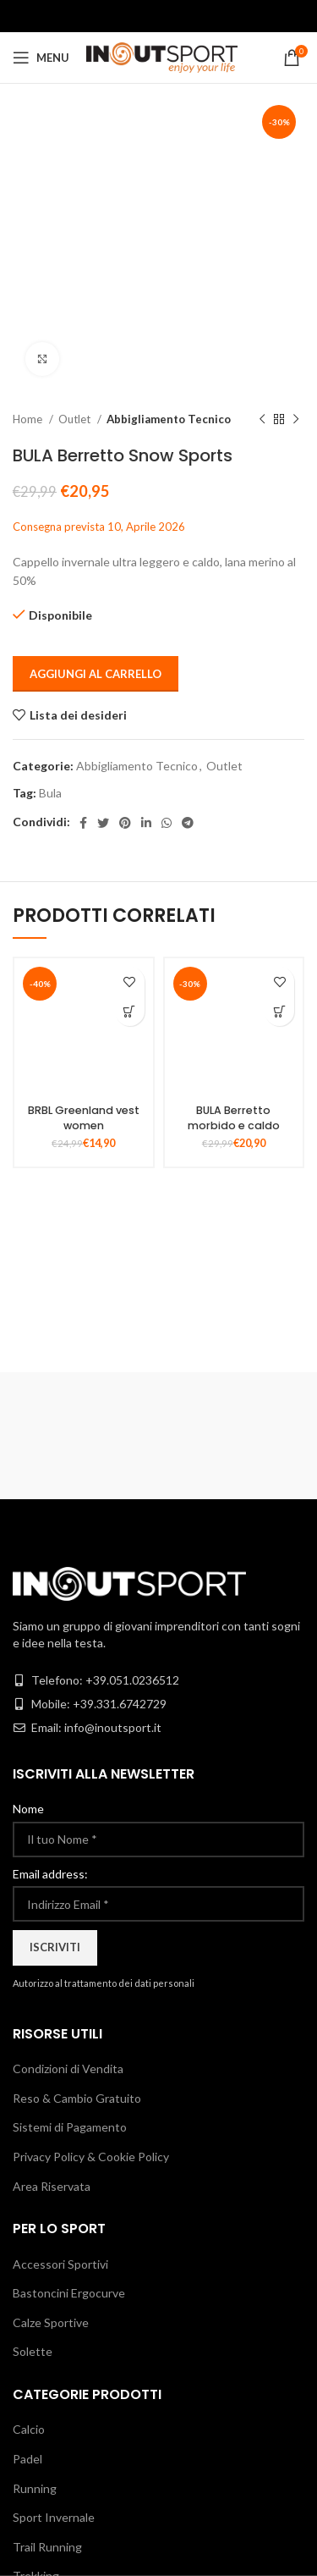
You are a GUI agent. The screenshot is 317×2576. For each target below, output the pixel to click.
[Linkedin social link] (146, 823)
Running (35, 2488)
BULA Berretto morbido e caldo (234, 1118)
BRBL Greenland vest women (83, 1118)
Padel (27, 2459)
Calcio (29, 2429)
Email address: (50, 1874)
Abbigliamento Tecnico (169, 419)
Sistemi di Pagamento (70, 2127)
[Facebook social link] (83, 823)
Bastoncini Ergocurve (69, 2293)
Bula (50, 793)
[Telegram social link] (188, 823)
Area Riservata (51, 2186)
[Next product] (295, 419)
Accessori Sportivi (60, 2264)
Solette (32, 2351)
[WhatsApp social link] (166, 823)
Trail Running (47, 2547)
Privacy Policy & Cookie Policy (91, 2156)
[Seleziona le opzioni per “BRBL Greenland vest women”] (130, 1011)
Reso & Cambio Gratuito (77, 2098)
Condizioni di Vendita (68, 2068)
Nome (28, 1808)
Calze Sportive (51, 2322)
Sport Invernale (54, 2517)
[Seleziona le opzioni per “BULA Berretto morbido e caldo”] (279, 1011)
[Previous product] (262, 419)
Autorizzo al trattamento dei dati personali (103, 1983)
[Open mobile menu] (41, 57)
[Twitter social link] (103, 823)
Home (29, 419)
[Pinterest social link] (125, 823)
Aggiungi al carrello (95, 674)
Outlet (75, 419)
